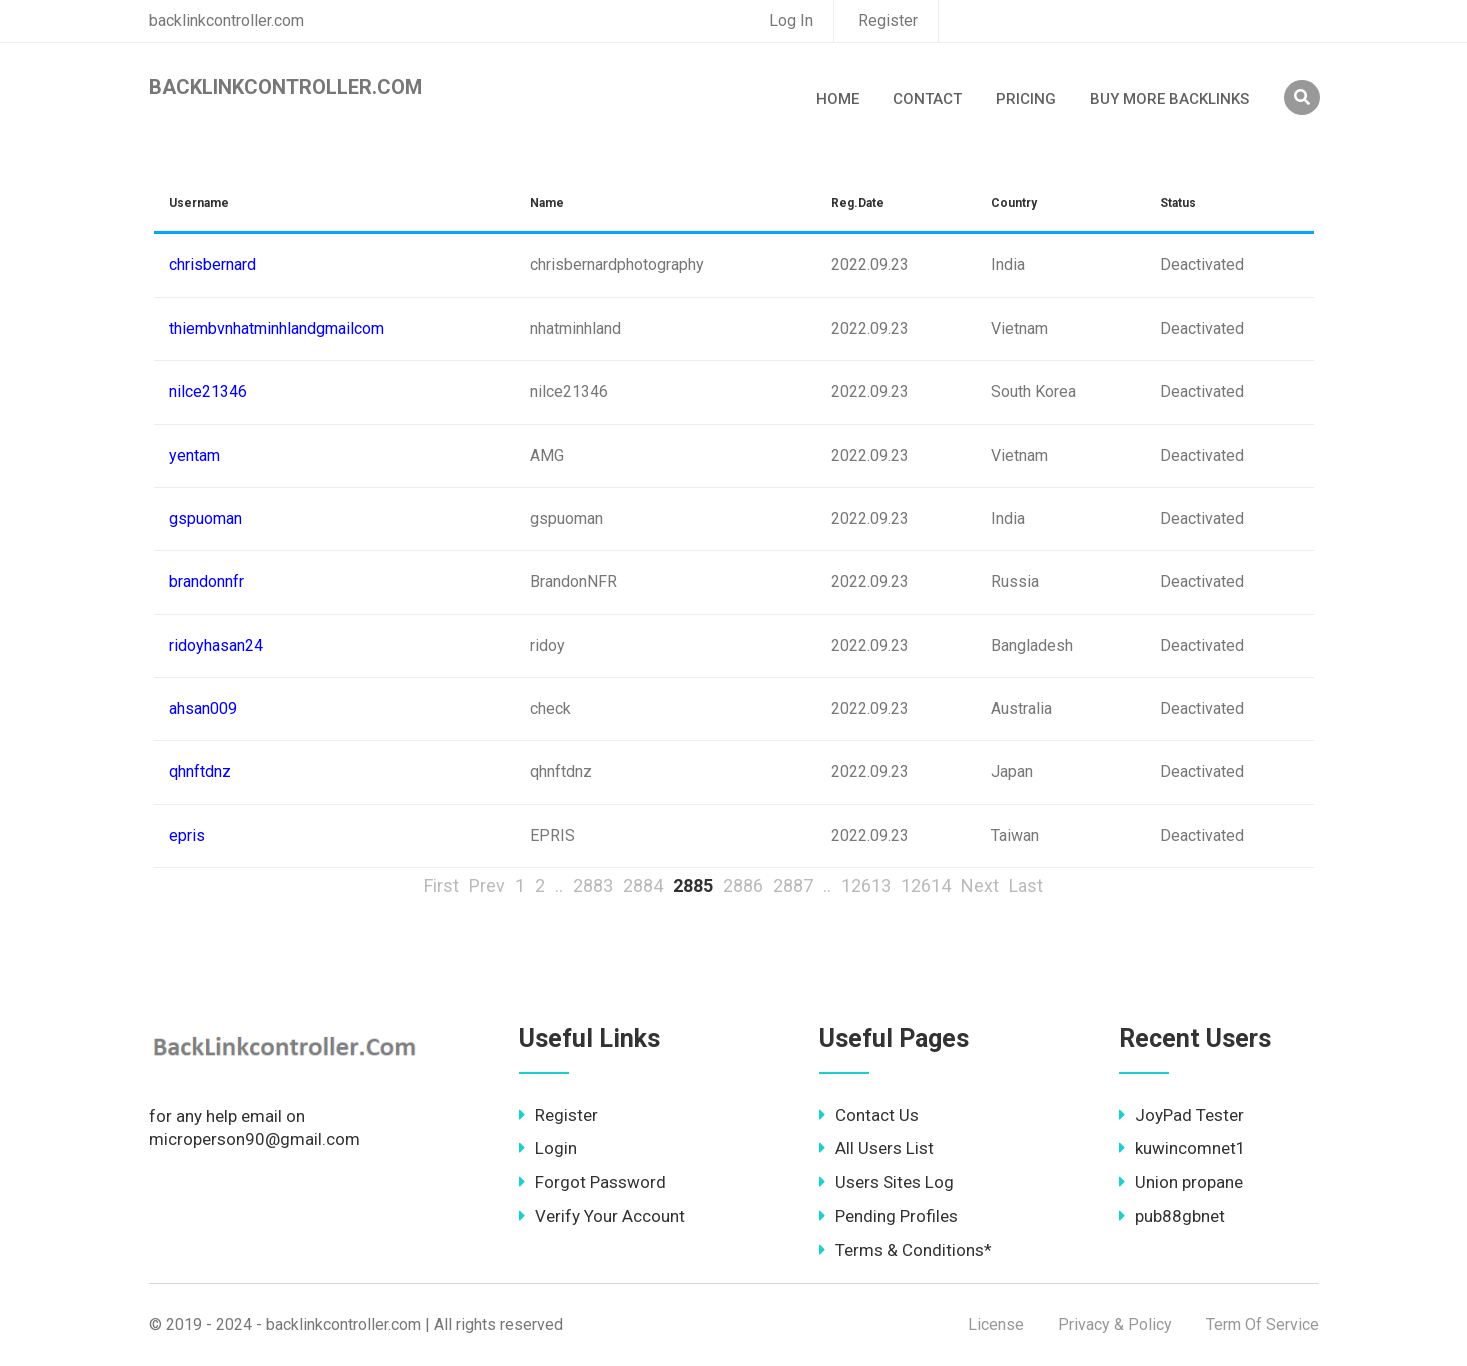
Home (837, 99)
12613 (866, 885)
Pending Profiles (888, 1216)
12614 (926, 885)
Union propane (1181, 1182)
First (441, 885)
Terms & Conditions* (905, 1250)
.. (559, 885)
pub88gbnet (1172, 1216)
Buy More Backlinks (1169, 99)
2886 (743, 885)
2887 (793, 885)
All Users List (876, 1148)
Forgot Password (592, 1182)
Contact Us (869, 1115)
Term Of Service (1262, 1324)
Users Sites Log (886, 1182)
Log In (791, 20)
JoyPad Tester (1181, 1115)
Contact (927, 99)
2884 (643, 885)
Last (1026, 885)
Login (548, 1148)
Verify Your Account (602, 1216)
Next (980, 885)
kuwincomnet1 (1182, 1148)
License (996, 1324)
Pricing (1026, 99)
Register (888, 20)
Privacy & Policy (1115, 1324)
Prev (487, 885)
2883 (593, 885)
